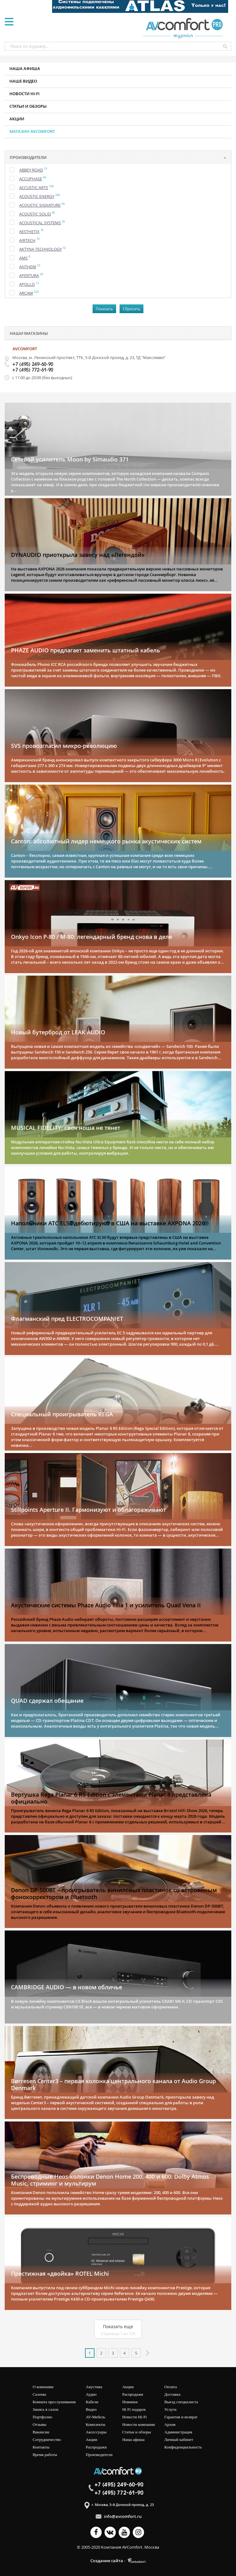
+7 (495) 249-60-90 (32, 364)
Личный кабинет (178, 2439)
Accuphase (30, 179)
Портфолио (42, 2417)
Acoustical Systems (40, 223)
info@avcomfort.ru (123, 2516)
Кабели (92, 2401)
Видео (91, 2409)
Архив (169, 2424)
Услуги (170, 2409)
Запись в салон (45, 2409)
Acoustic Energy (36, 196)
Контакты (41, 2447)
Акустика (94, 2386)
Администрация (178, 2432)
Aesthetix (29, 231)
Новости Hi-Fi (134, 2417)
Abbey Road (31, 170)
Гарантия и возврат (181, 2417)
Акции (16, 119)
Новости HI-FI (24, 93)
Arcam (26, 293)
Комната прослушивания (54, 2401)
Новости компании (138, 2424)
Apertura (29, 275)
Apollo (27, 284)
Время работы (45, 2454)
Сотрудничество (47, 2439)
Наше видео (23, 81)
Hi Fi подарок (134, 2409)
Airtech (27, 240)
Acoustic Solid (35, 214)
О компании (43, 2386)
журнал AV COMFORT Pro (184, 28)
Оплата (170, 2386)
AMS (23, 258)
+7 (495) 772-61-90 (32, 370)
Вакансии (41, 2432)
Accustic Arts (33, 187)
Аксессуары (96, 2432)
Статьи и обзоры (27, 106)
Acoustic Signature (40, 205)
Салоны (39, 2394)
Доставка (172, 2394)
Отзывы (39, 2424)
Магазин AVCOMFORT (32, 131)
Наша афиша (24, 68)
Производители (99, 2454)
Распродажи (96, 2447)
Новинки (129, 2401)
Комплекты (95, 2424)
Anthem (27, 267)
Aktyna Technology (40, 249)
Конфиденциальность (183, 2447)
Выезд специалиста (181, 2401)
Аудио (91, 2394)
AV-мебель (95, 2417)
